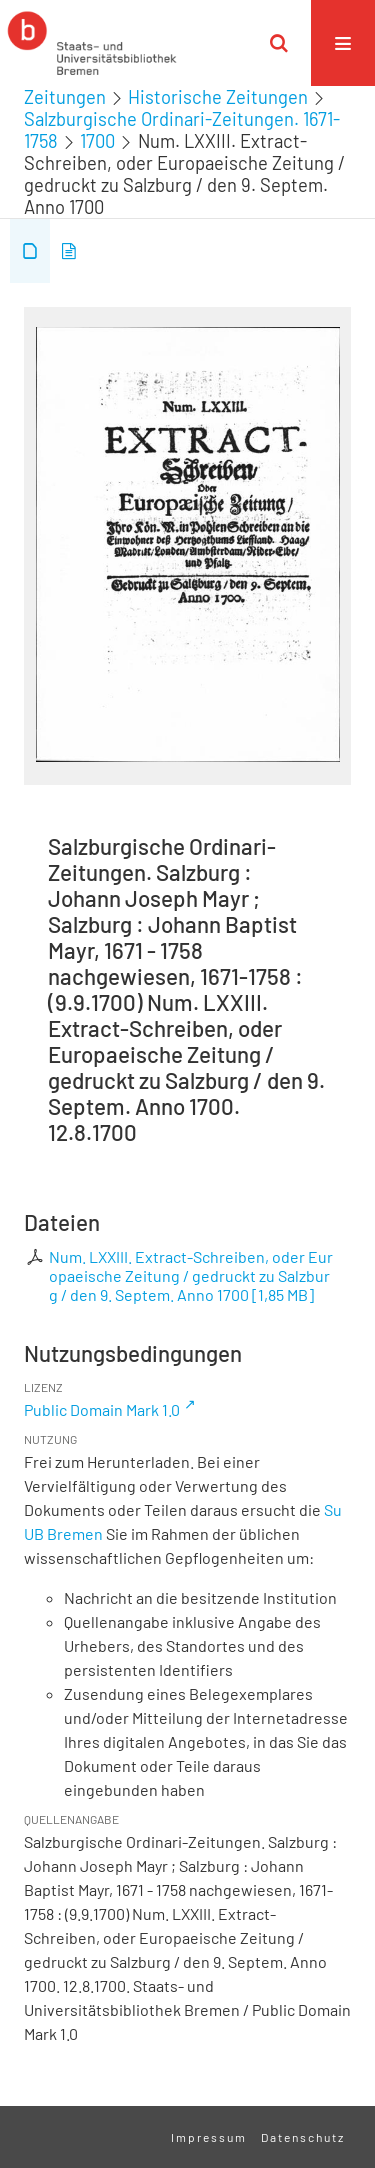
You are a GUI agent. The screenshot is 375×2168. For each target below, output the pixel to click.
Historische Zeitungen (218, 97)
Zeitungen (65, 97)
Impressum (209, 2137)
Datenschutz (303, 2137)
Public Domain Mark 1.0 (102, 1409)
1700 (97, 141)
